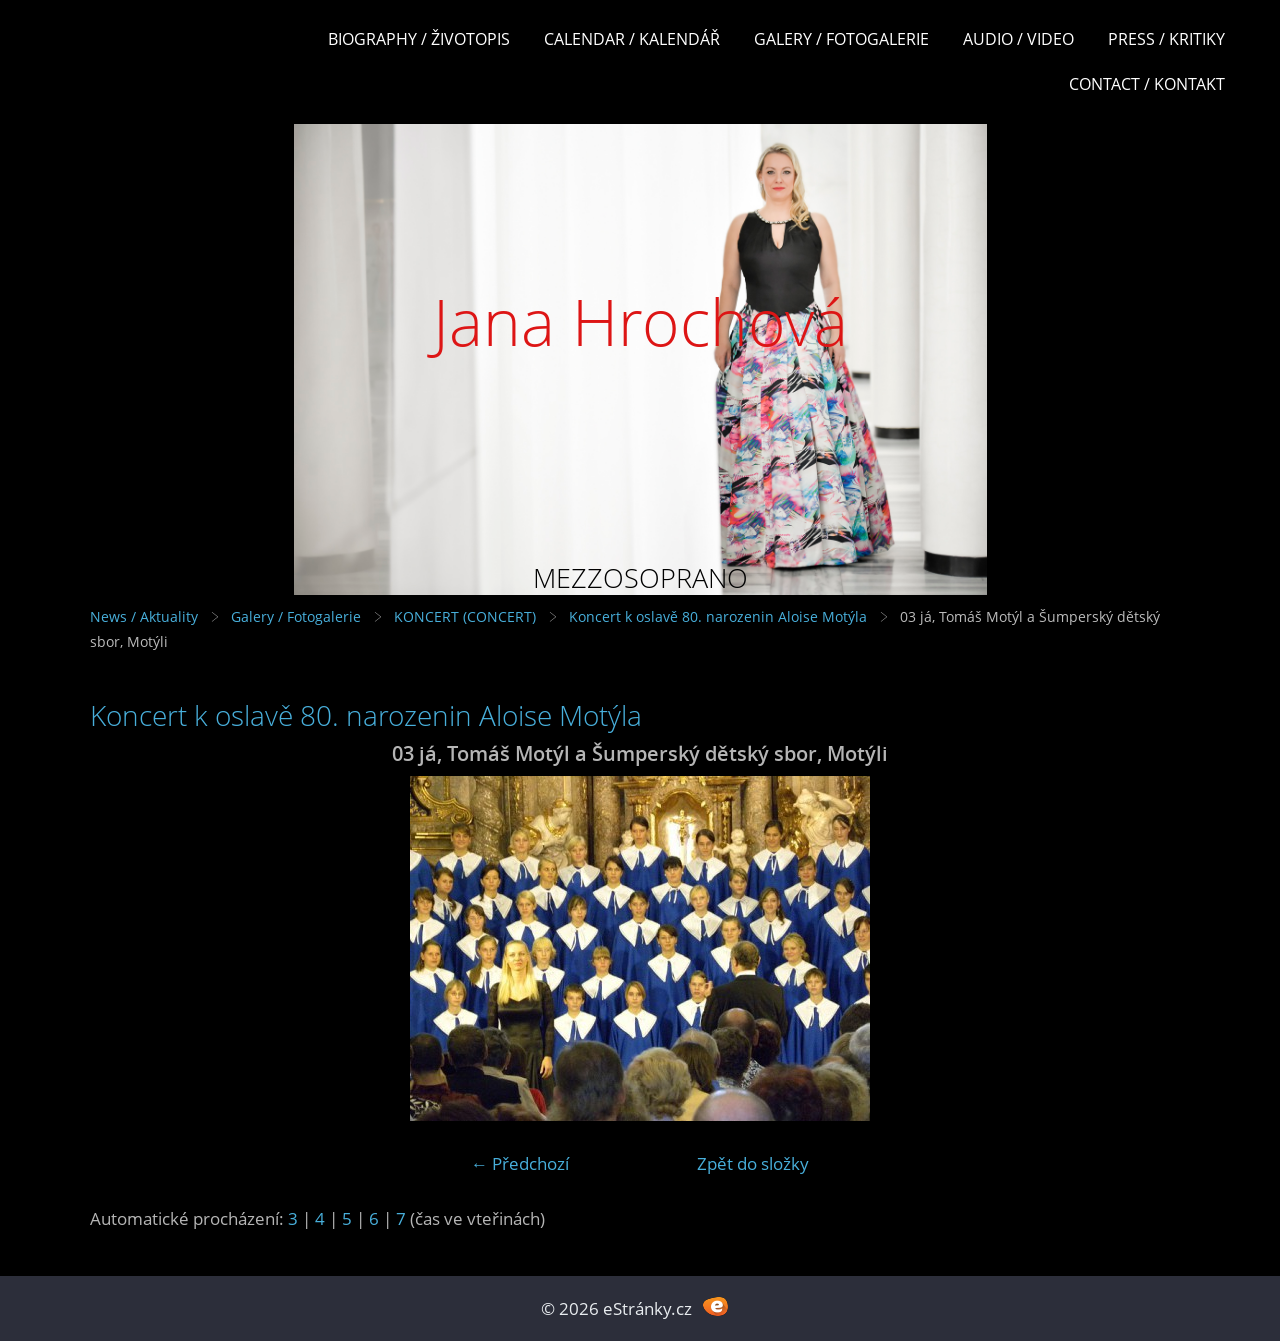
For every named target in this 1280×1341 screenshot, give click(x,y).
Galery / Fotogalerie (841, 39)
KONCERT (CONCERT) (465, 616)
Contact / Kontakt (1147, 84)
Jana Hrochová (640, 321)
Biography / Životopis (419, 39)
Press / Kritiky (1166, 39)
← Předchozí (520, 1163)
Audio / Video (1018, 39)
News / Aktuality (144, 616)
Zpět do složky (753, 1163)
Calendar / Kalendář (632, 39)
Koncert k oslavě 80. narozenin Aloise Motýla (718, 616)
